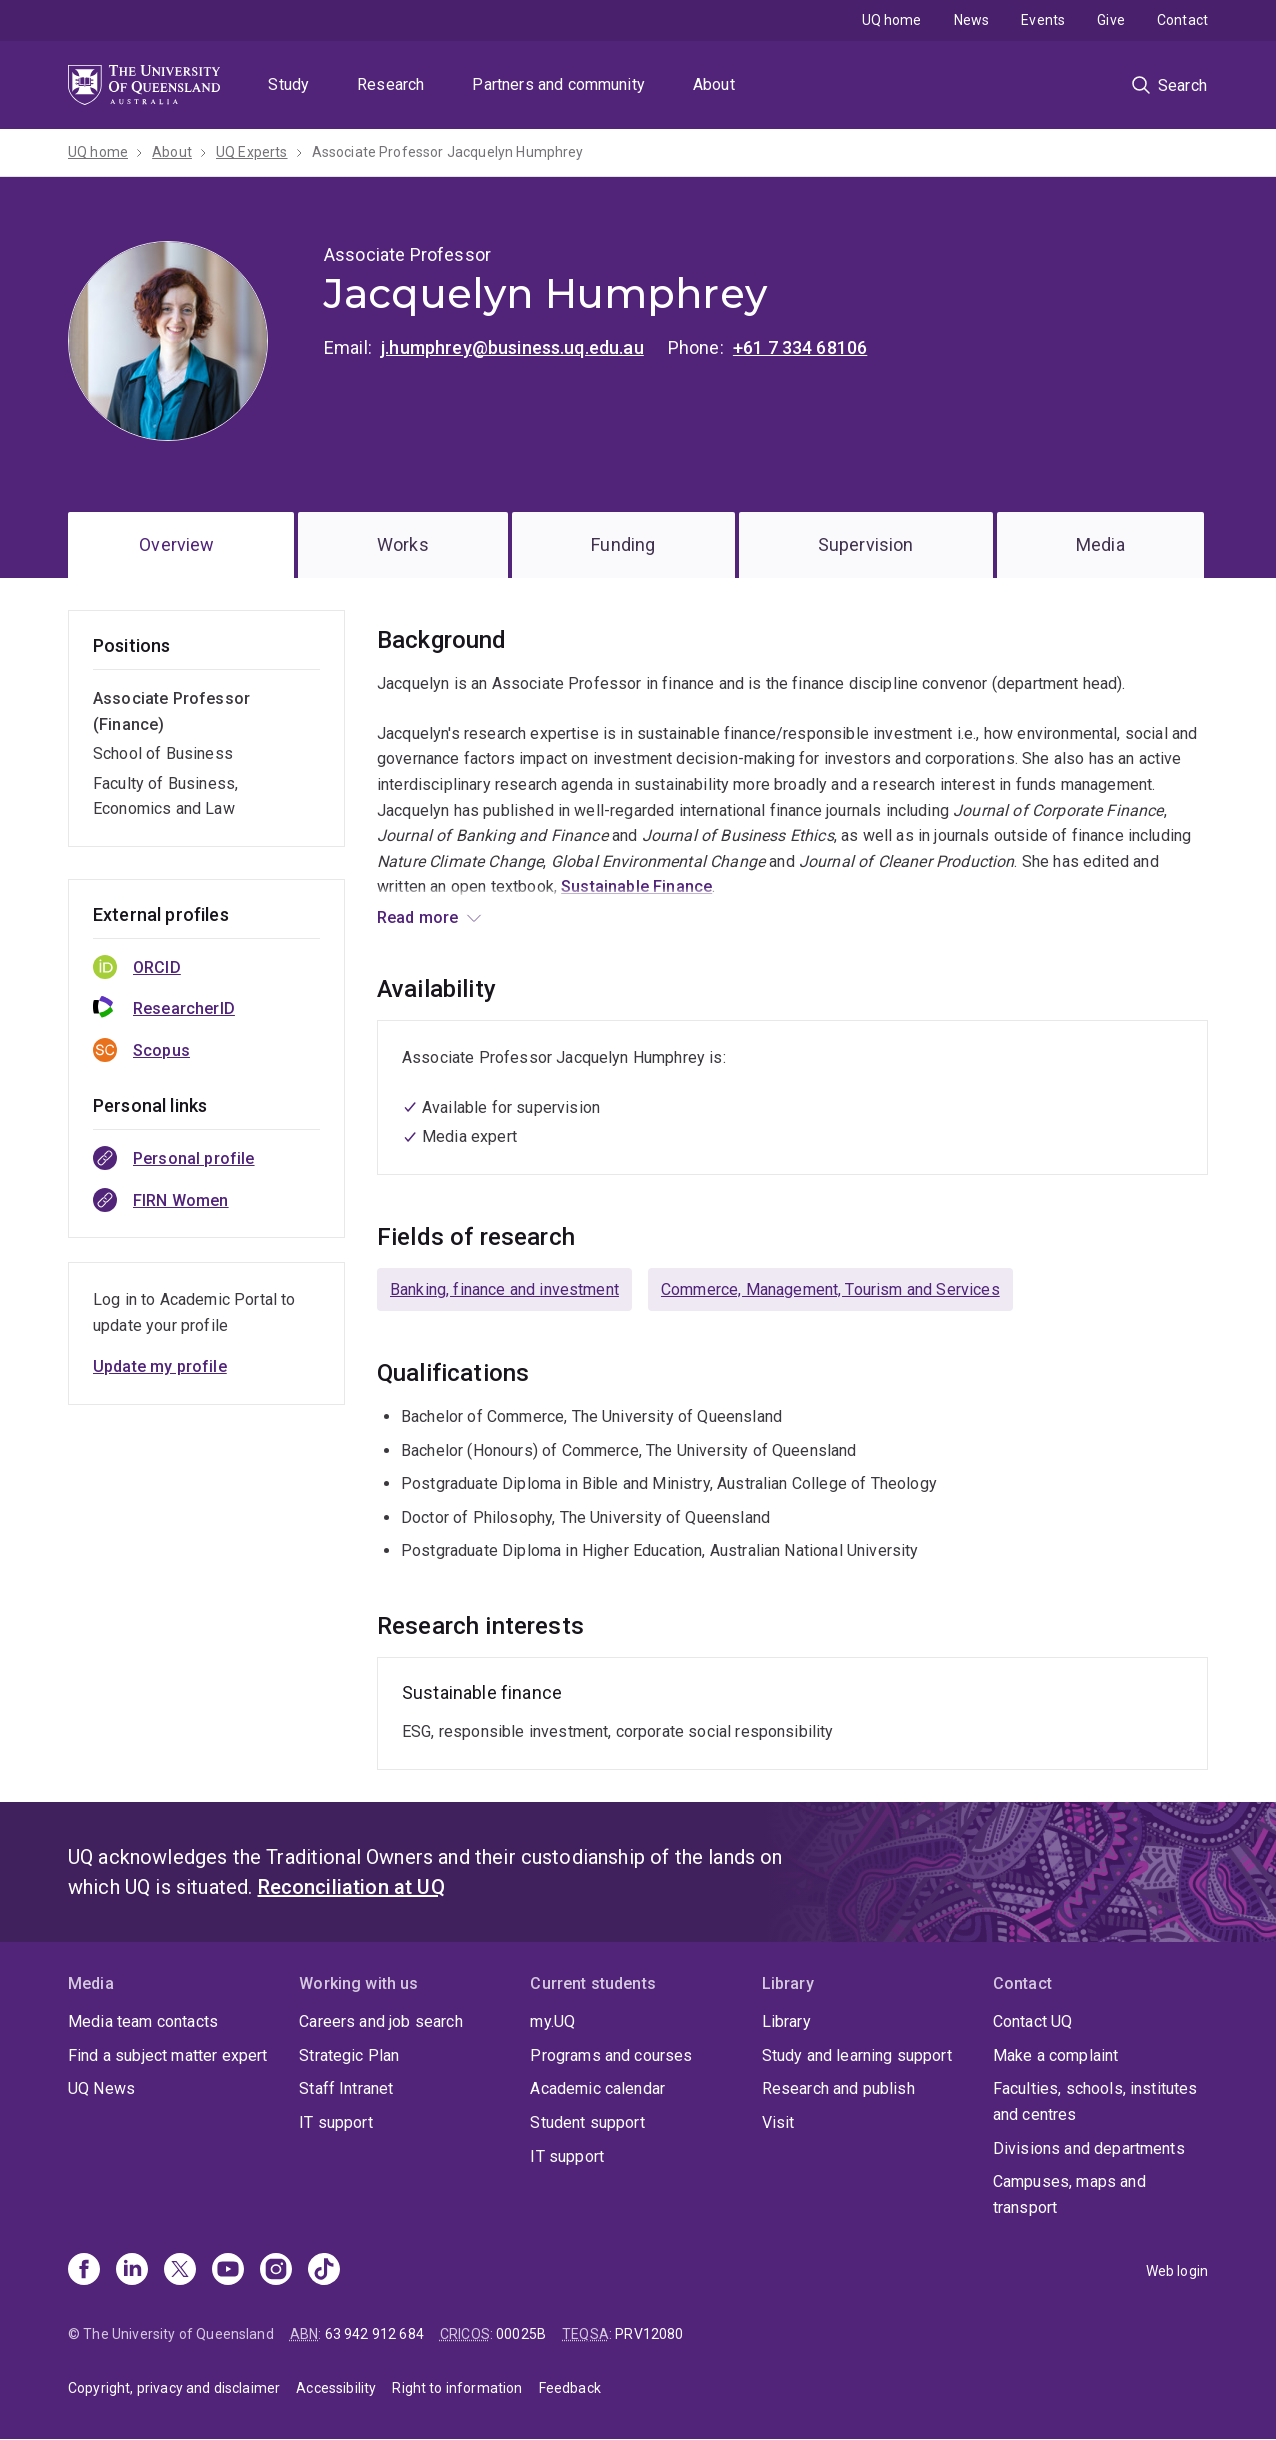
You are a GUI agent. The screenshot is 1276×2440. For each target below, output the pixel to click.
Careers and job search (381, 2021)
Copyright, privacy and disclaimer (174, 2388)
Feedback (570, 2388)
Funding (623, 544)
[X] (180, 2271)
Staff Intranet (346, 2088)
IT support (336, 2122)
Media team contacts (143, 2021)
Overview (176, 544)
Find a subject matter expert (167, 2055)
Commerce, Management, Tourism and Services (830, 1289)
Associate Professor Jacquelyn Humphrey (448, 152)
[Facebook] (84, 2271)
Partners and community (558, 84)
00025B (521, 2334)
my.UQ (552, 2021)
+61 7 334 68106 (800, 347)
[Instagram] (276, 2271)
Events (1043, 20)
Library (786, 2021)
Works (403, 544)
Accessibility (336, 2388)
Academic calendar (597, 2088)
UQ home (892, 20)
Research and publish (838, 2088)
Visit (778, 2122)
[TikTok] (324, 2271)
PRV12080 (649, 2334)
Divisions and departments (1089, 2148)
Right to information (457, 2388)
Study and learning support (857, 2055)
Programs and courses (611, 2055)
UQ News (101, 2088)
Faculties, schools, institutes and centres (1095, 2101)
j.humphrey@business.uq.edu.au (512, 347)
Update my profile (160, 1366)
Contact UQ (1033, 2021)
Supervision (866, 544)
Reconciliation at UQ (351, 1887)
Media (1100, 544)
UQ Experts (252, 152)
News (972, 20)
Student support (587, 2122)
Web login (1177, 2271)
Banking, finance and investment (504, 1289)
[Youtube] (228, 2271)
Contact (1182, 20)
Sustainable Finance (636, 886)
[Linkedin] (132, 2271)
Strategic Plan (349, 2055)
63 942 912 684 (374, 2334)
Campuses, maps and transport (1069, 2194)
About (714, 84)
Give (1111, 20)
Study (288, 84)
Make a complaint (1056, 2055)
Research (390, 84)
